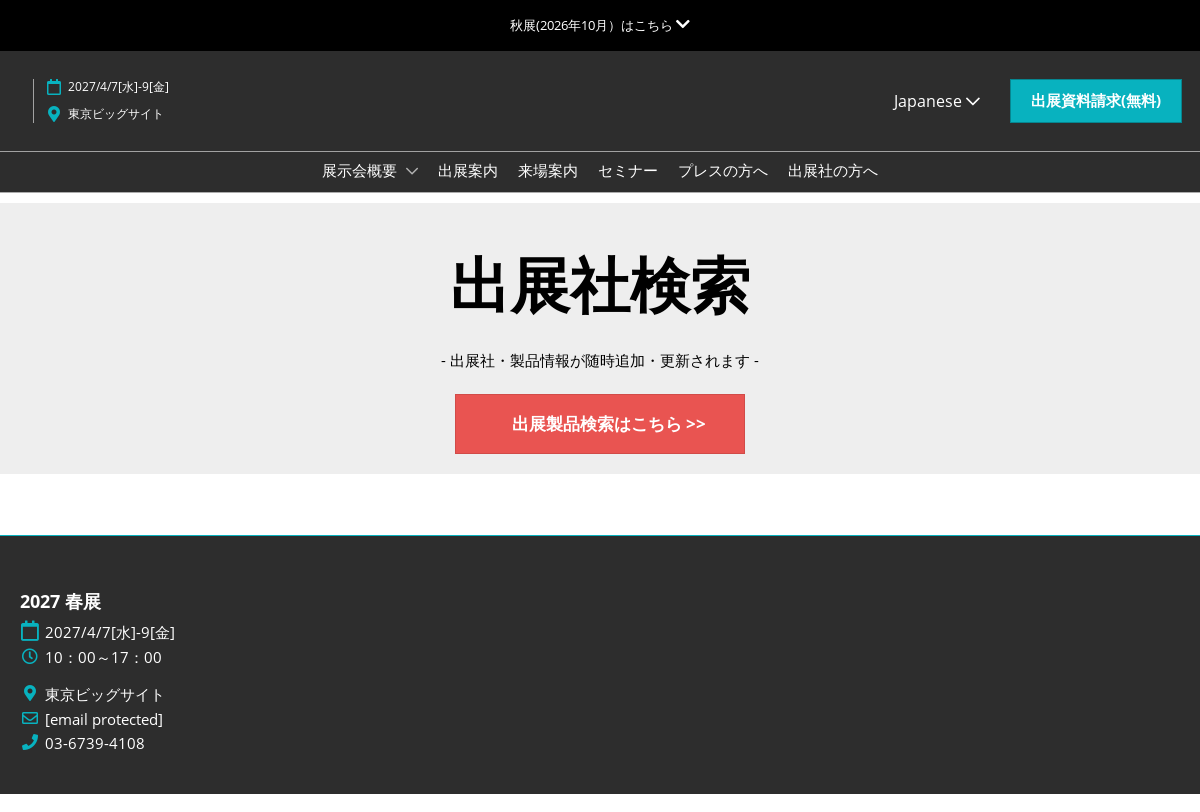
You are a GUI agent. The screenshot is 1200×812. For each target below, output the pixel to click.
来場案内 (548, 189)
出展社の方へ (833, 189)
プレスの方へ (723, 189)
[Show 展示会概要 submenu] (412, 190)
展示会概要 (361, 189)
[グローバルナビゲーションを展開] (600, 25)
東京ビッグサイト (116, 132)
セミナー (628, 189)
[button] (1096, 120)
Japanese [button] (937, 120)
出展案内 (468, 189)
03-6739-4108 (95, 761)
